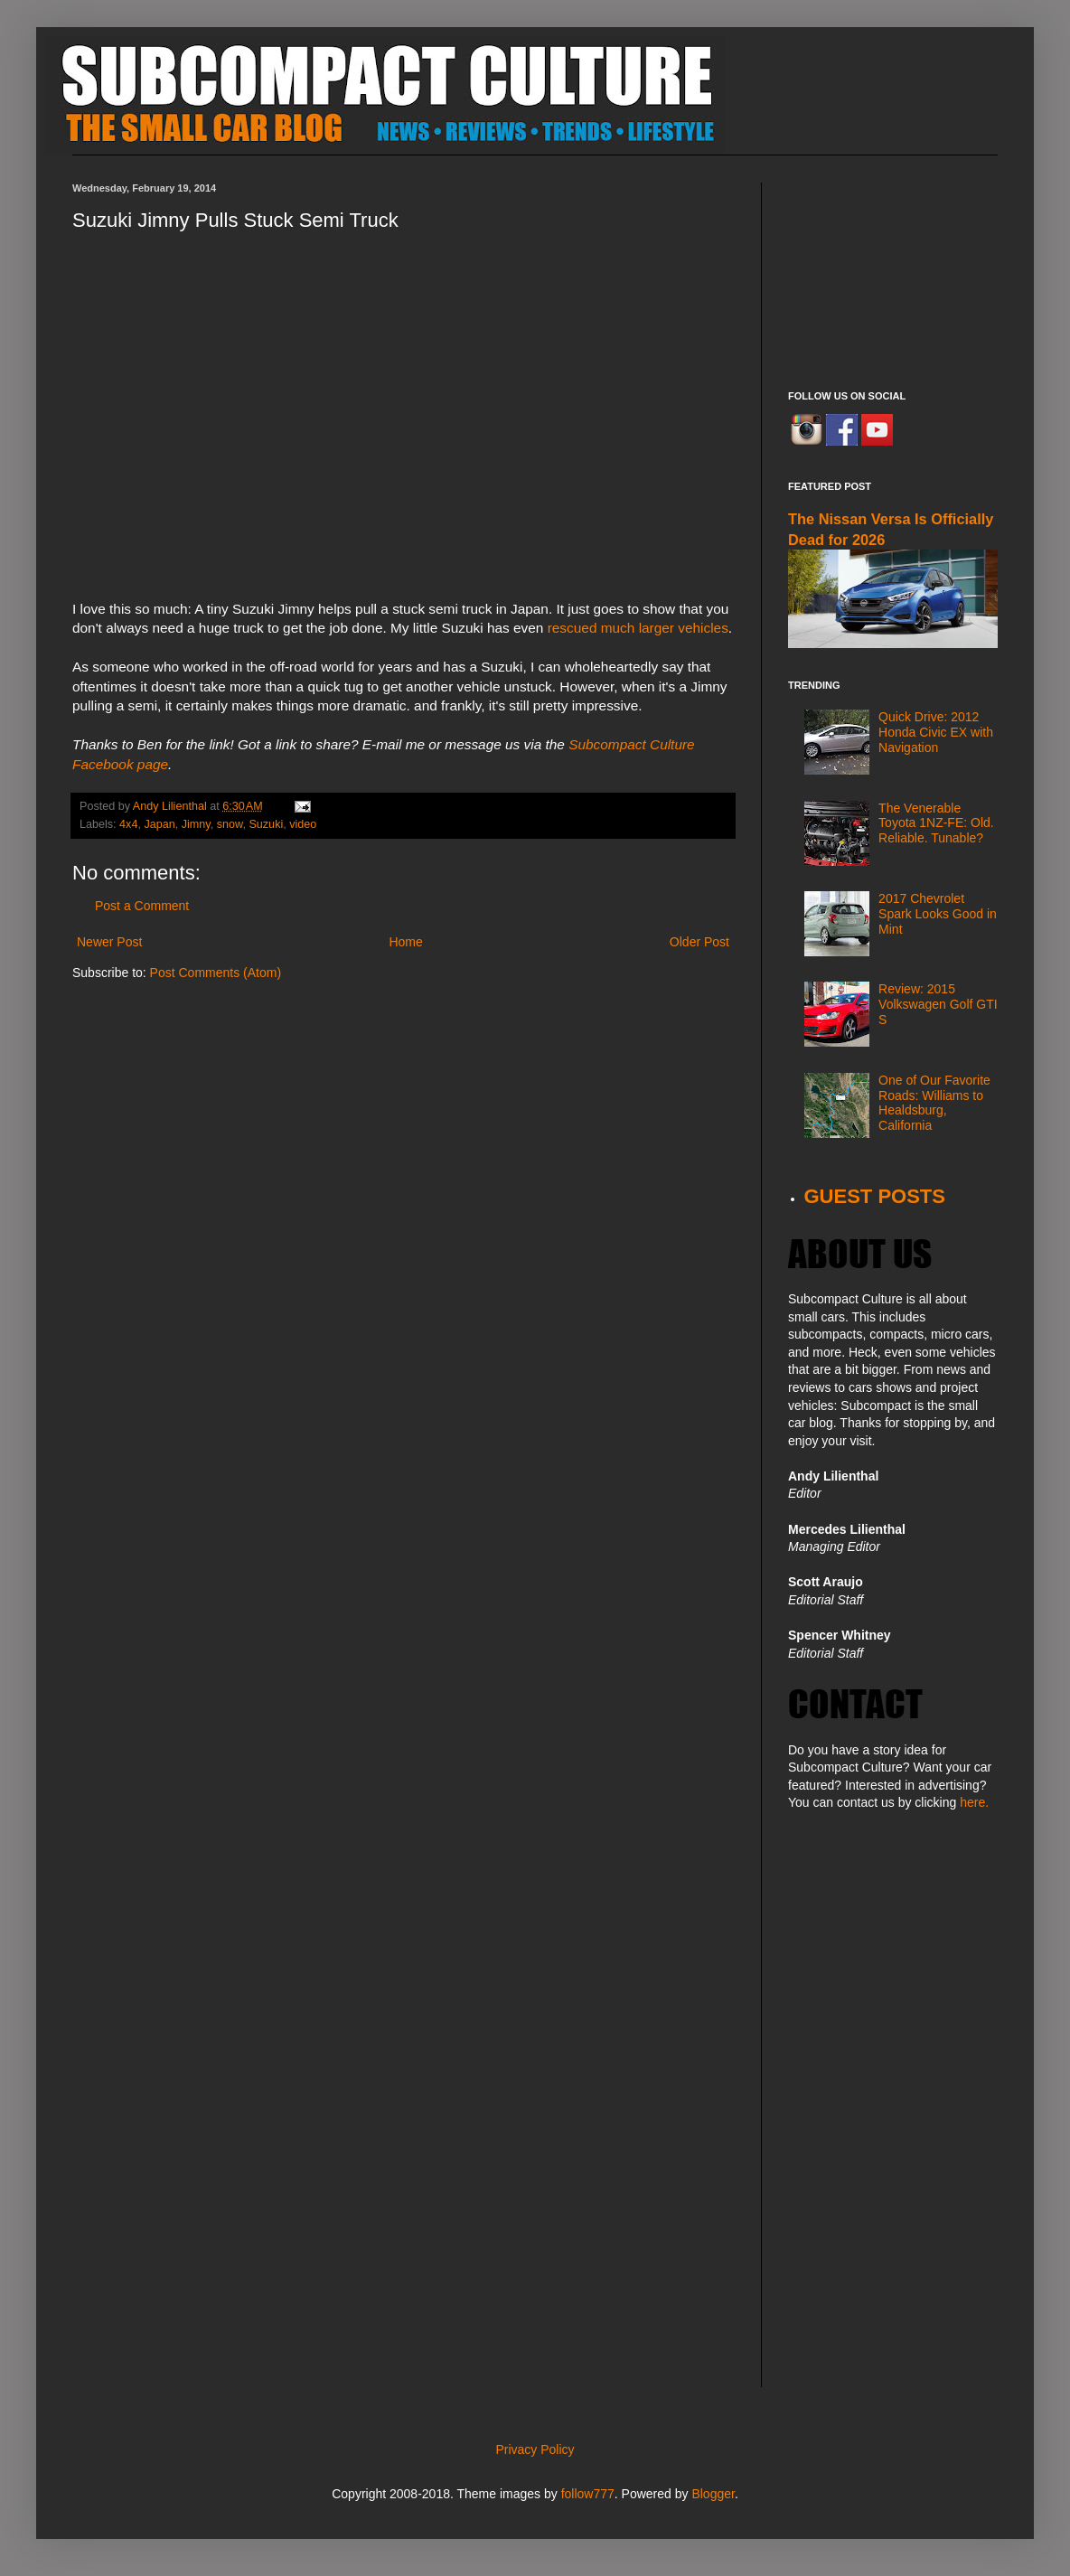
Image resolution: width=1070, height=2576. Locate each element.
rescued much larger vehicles (638, 627)
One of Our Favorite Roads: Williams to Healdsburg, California (934, 1103)
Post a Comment (142, 905)
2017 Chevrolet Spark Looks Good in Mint (937, 913)
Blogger (712, 2494)
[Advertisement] (893, 273)
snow (230, 824)
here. (974, 1802)
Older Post (699, 942)
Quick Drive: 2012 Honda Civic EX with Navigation (935, 732)
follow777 (588, 2494)
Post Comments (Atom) (215, 972)
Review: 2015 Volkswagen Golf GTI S (938, 1004)
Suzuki (266, 824)
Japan (159, 824)
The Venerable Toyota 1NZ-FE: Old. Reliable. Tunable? (936, 823)
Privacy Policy (534, 2449)
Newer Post (109, 942)
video (302, 824)
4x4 (128, 824)
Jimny (196, 824)
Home (405, 942)
